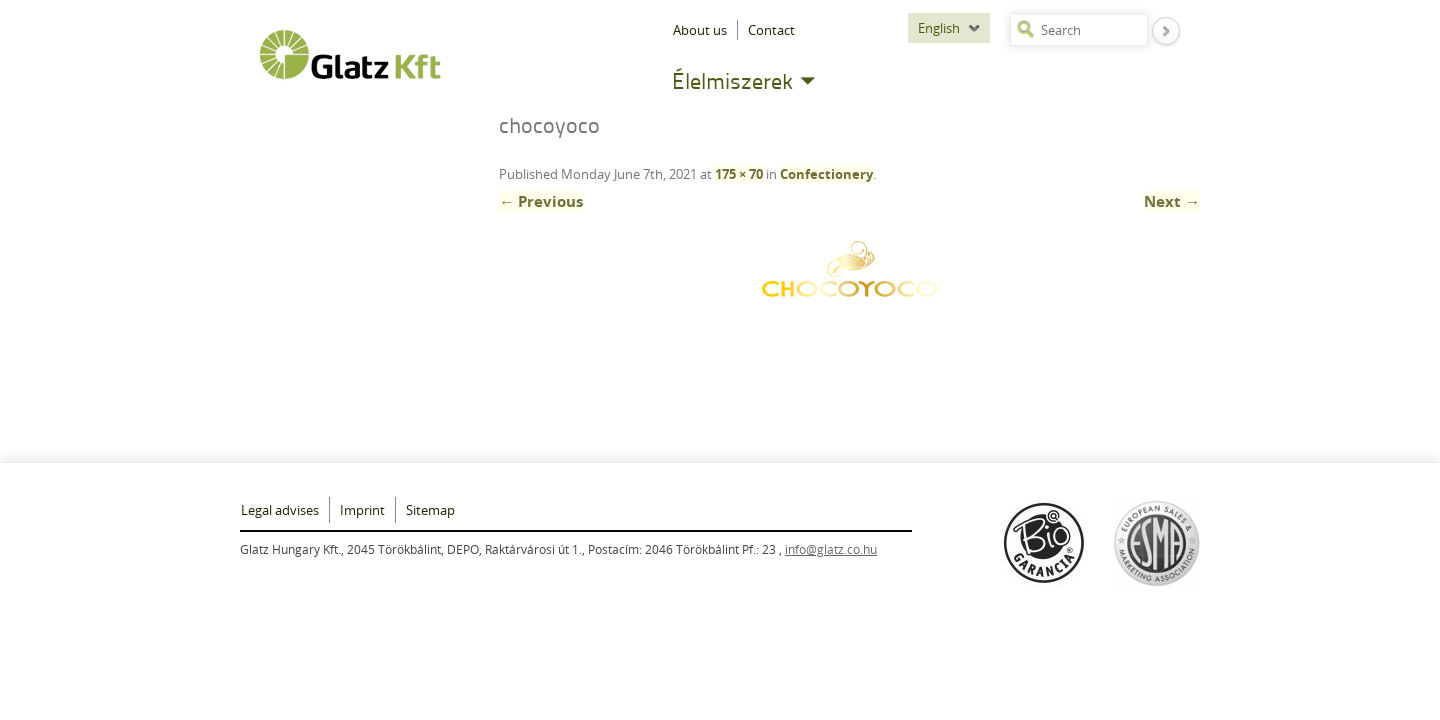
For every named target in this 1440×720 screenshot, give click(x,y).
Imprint (362, 510)
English (939, 28)
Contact (771, 30)
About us (700, 30)
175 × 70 (739, 174)
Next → (1172, 201)
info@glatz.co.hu (831, 549)
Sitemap (430, 510)
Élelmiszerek (732, 80)
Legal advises (280, 510)
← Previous (541, 201)
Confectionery (826, 174)
